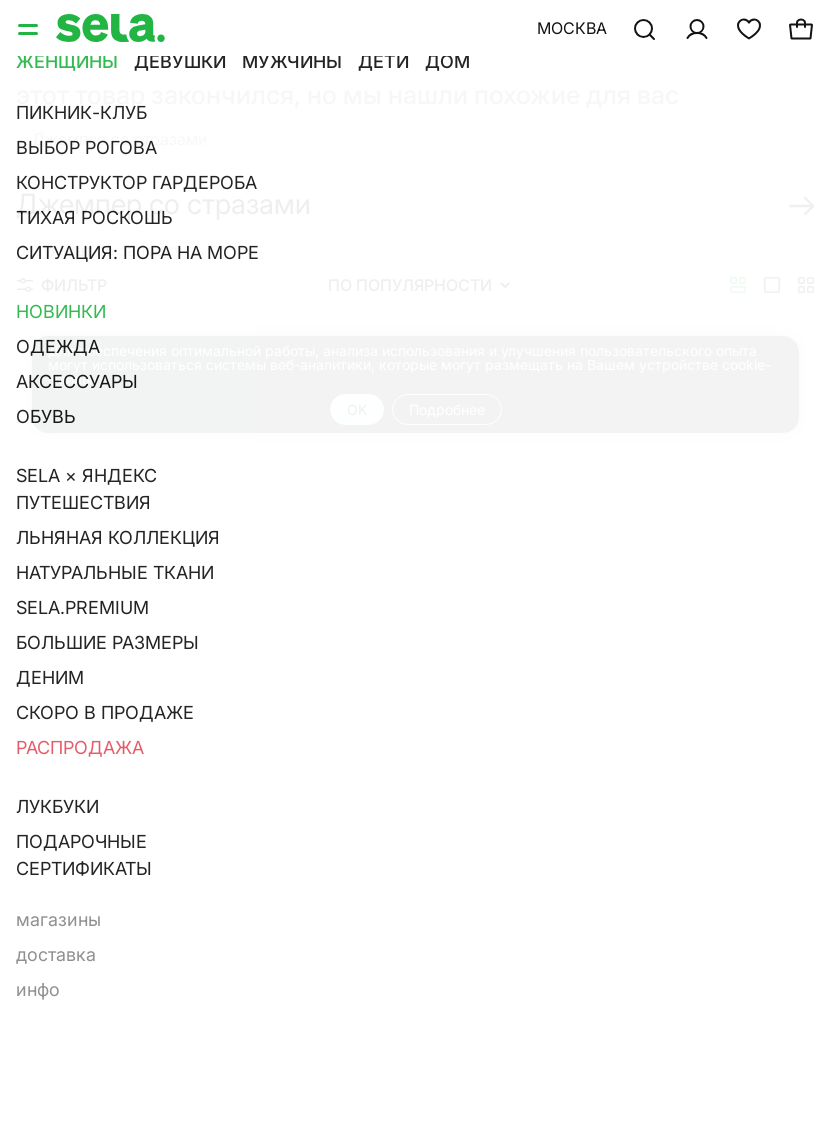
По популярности (419, 285)
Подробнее (447, 409)
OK (357, 409)
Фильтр (62, 285)
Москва (572, 28)
